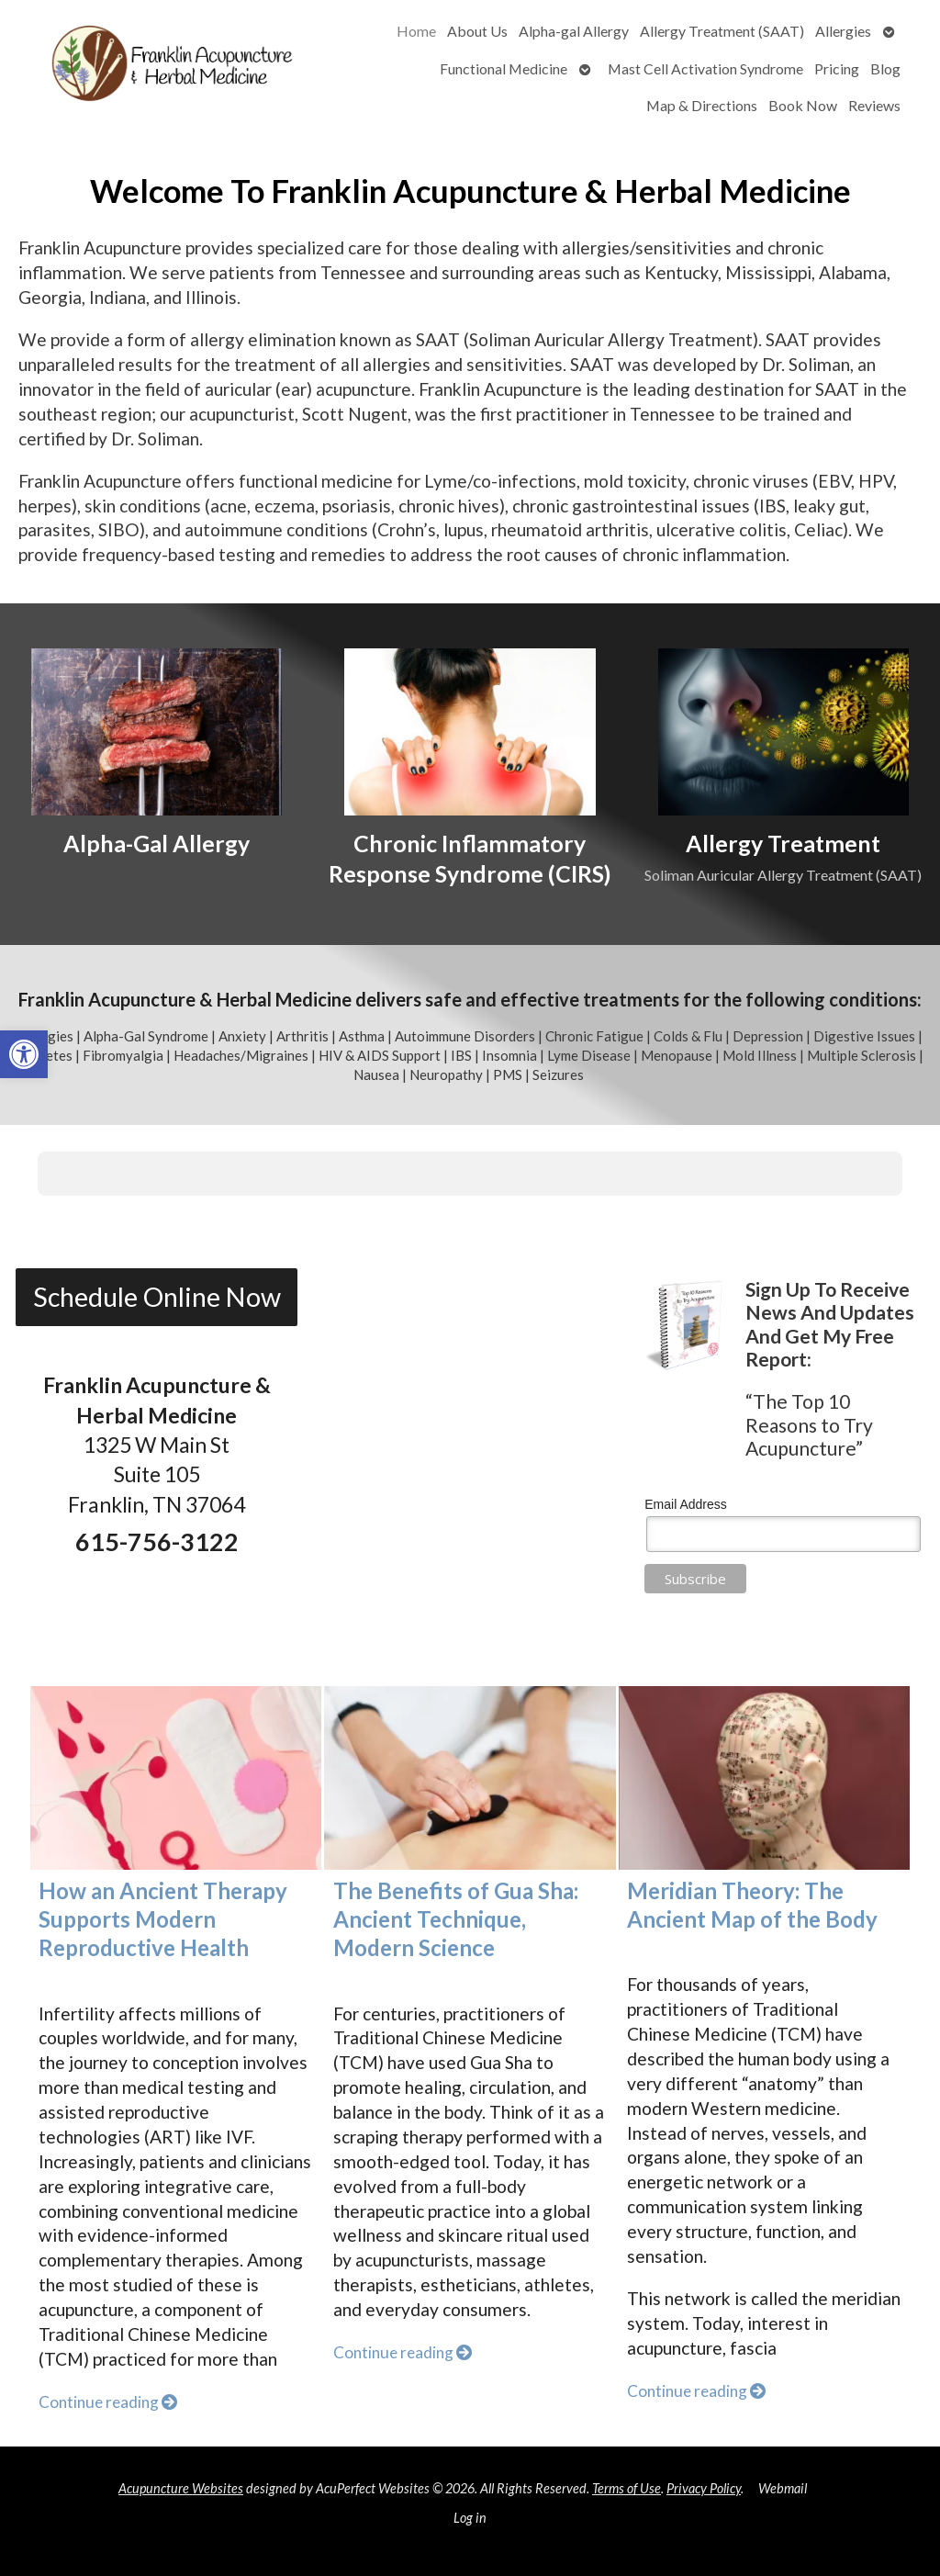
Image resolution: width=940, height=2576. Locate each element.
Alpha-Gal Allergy (156, 843)
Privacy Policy (703, 2488)
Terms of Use (626, 2488)
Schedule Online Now (157, 1296)
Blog (885, 68)
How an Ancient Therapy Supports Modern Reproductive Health (163, 1919)
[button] (24, 1054)
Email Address (685, 1504)
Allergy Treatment (783, 843)
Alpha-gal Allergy (574, 30)
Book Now (802, 105)
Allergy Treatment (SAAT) (722, 30)
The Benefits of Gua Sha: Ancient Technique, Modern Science (455, 1919)
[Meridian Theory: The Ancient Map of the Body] (765, 1778)
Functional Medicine (503, 68)
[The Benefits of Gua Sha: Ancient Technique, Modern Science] (470, 1778)
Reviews (874, 105)
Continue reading (108, 2402)
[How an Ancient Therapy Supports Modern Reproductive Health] (176, 1778)
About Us (477, 30)
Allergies (843, 30)
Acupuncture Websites (180, 2488)
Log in (470, 2517)
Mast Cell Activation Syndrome (705, 68)
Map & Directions (701, 105)
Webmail (782, 2488)
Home (416, 30)
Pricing (836, 68)
